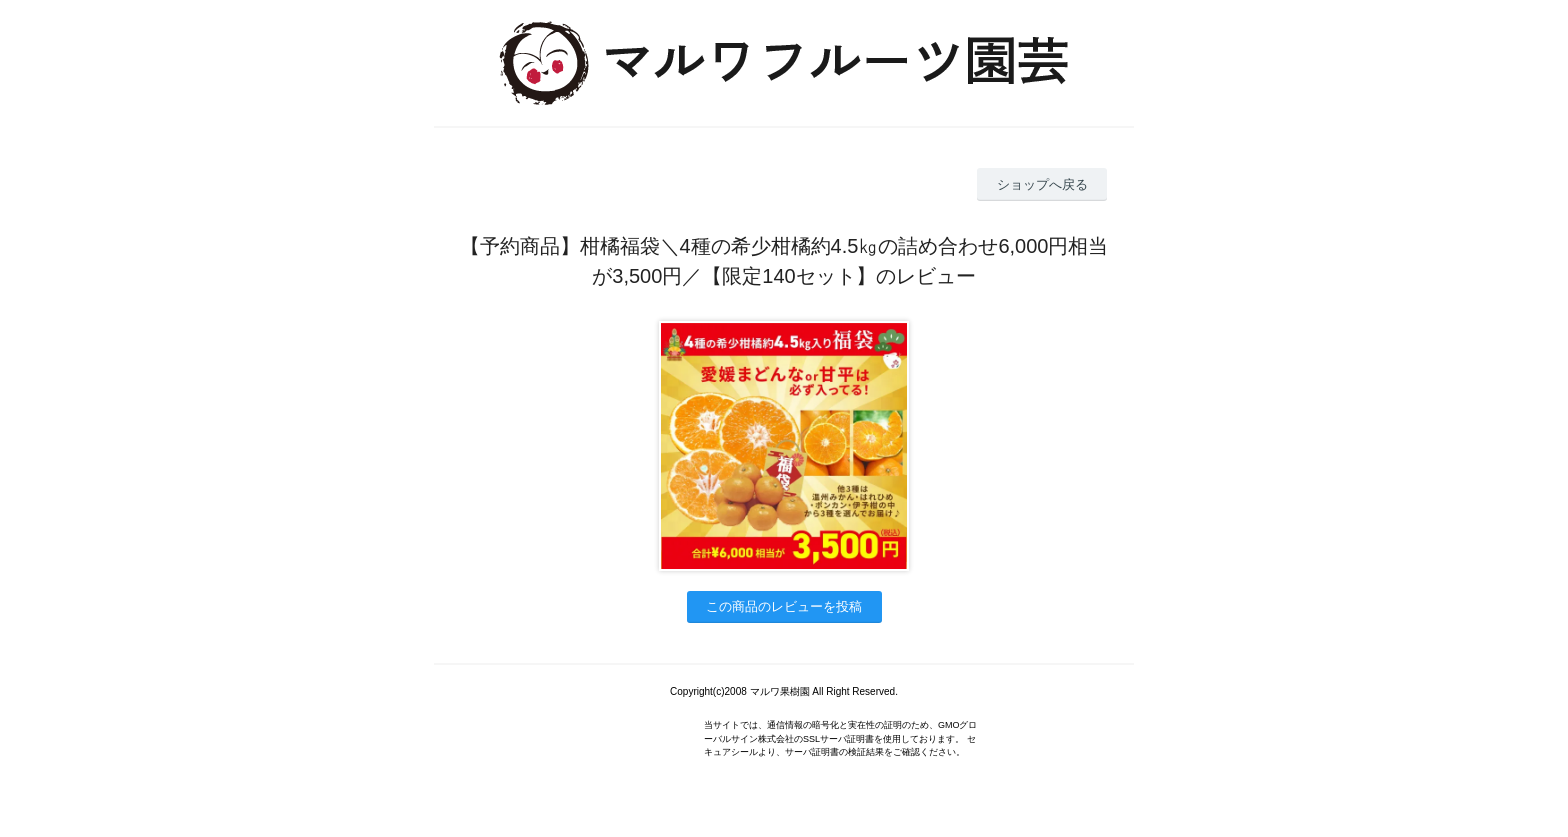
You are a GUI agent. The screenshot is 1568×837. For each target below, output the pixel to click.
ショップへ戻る (1042, 184)
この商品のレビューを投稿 (784, 606)
